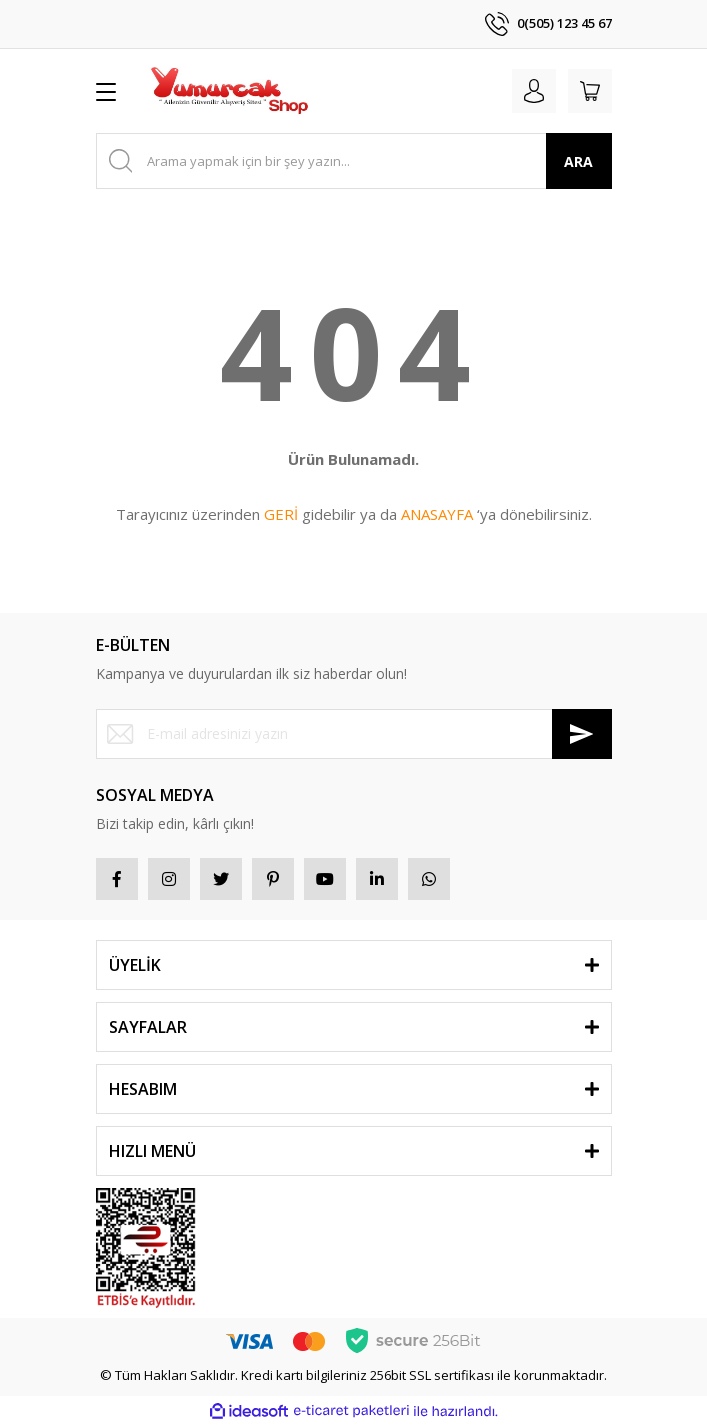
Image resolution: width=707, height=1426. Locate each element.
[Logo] (229, 91)
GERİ (281, 514)
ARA (578, 161)
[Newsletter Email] (354, 734)
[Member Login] (534, 91)
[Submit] (582, 734)
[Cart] (590, 91)
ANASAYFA (437, 514)
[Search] (354, 161)
